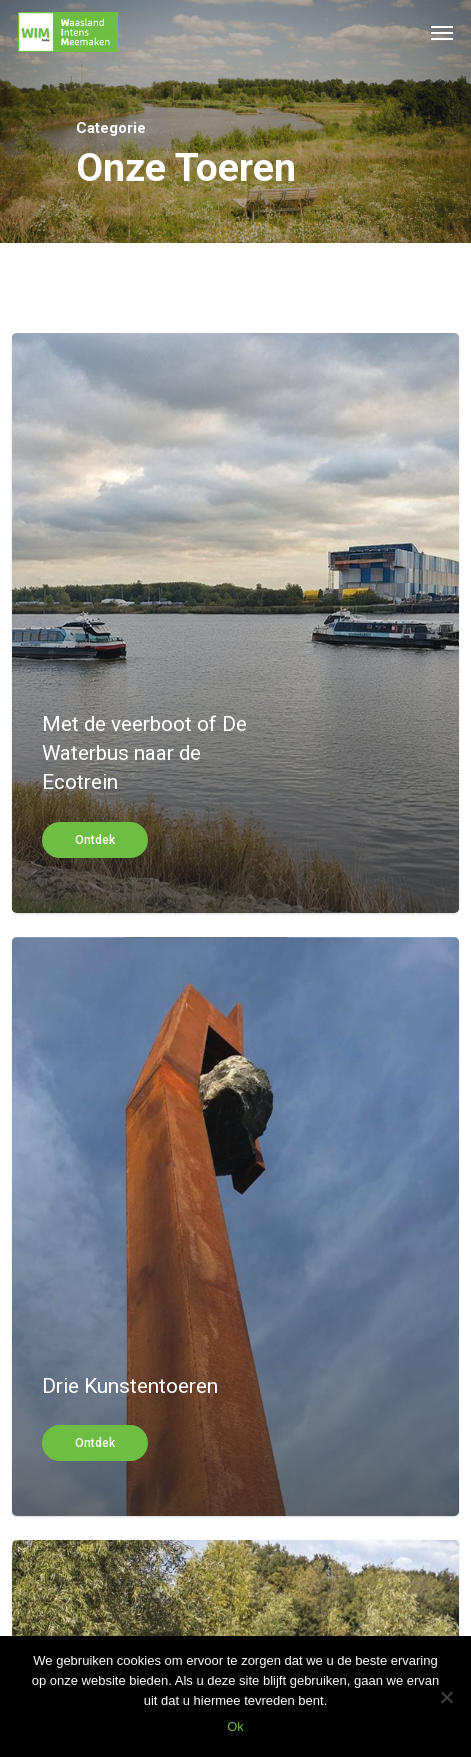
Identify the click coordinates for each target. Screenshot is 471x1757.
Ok (235, 1726)
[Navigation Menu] (442, 32)
